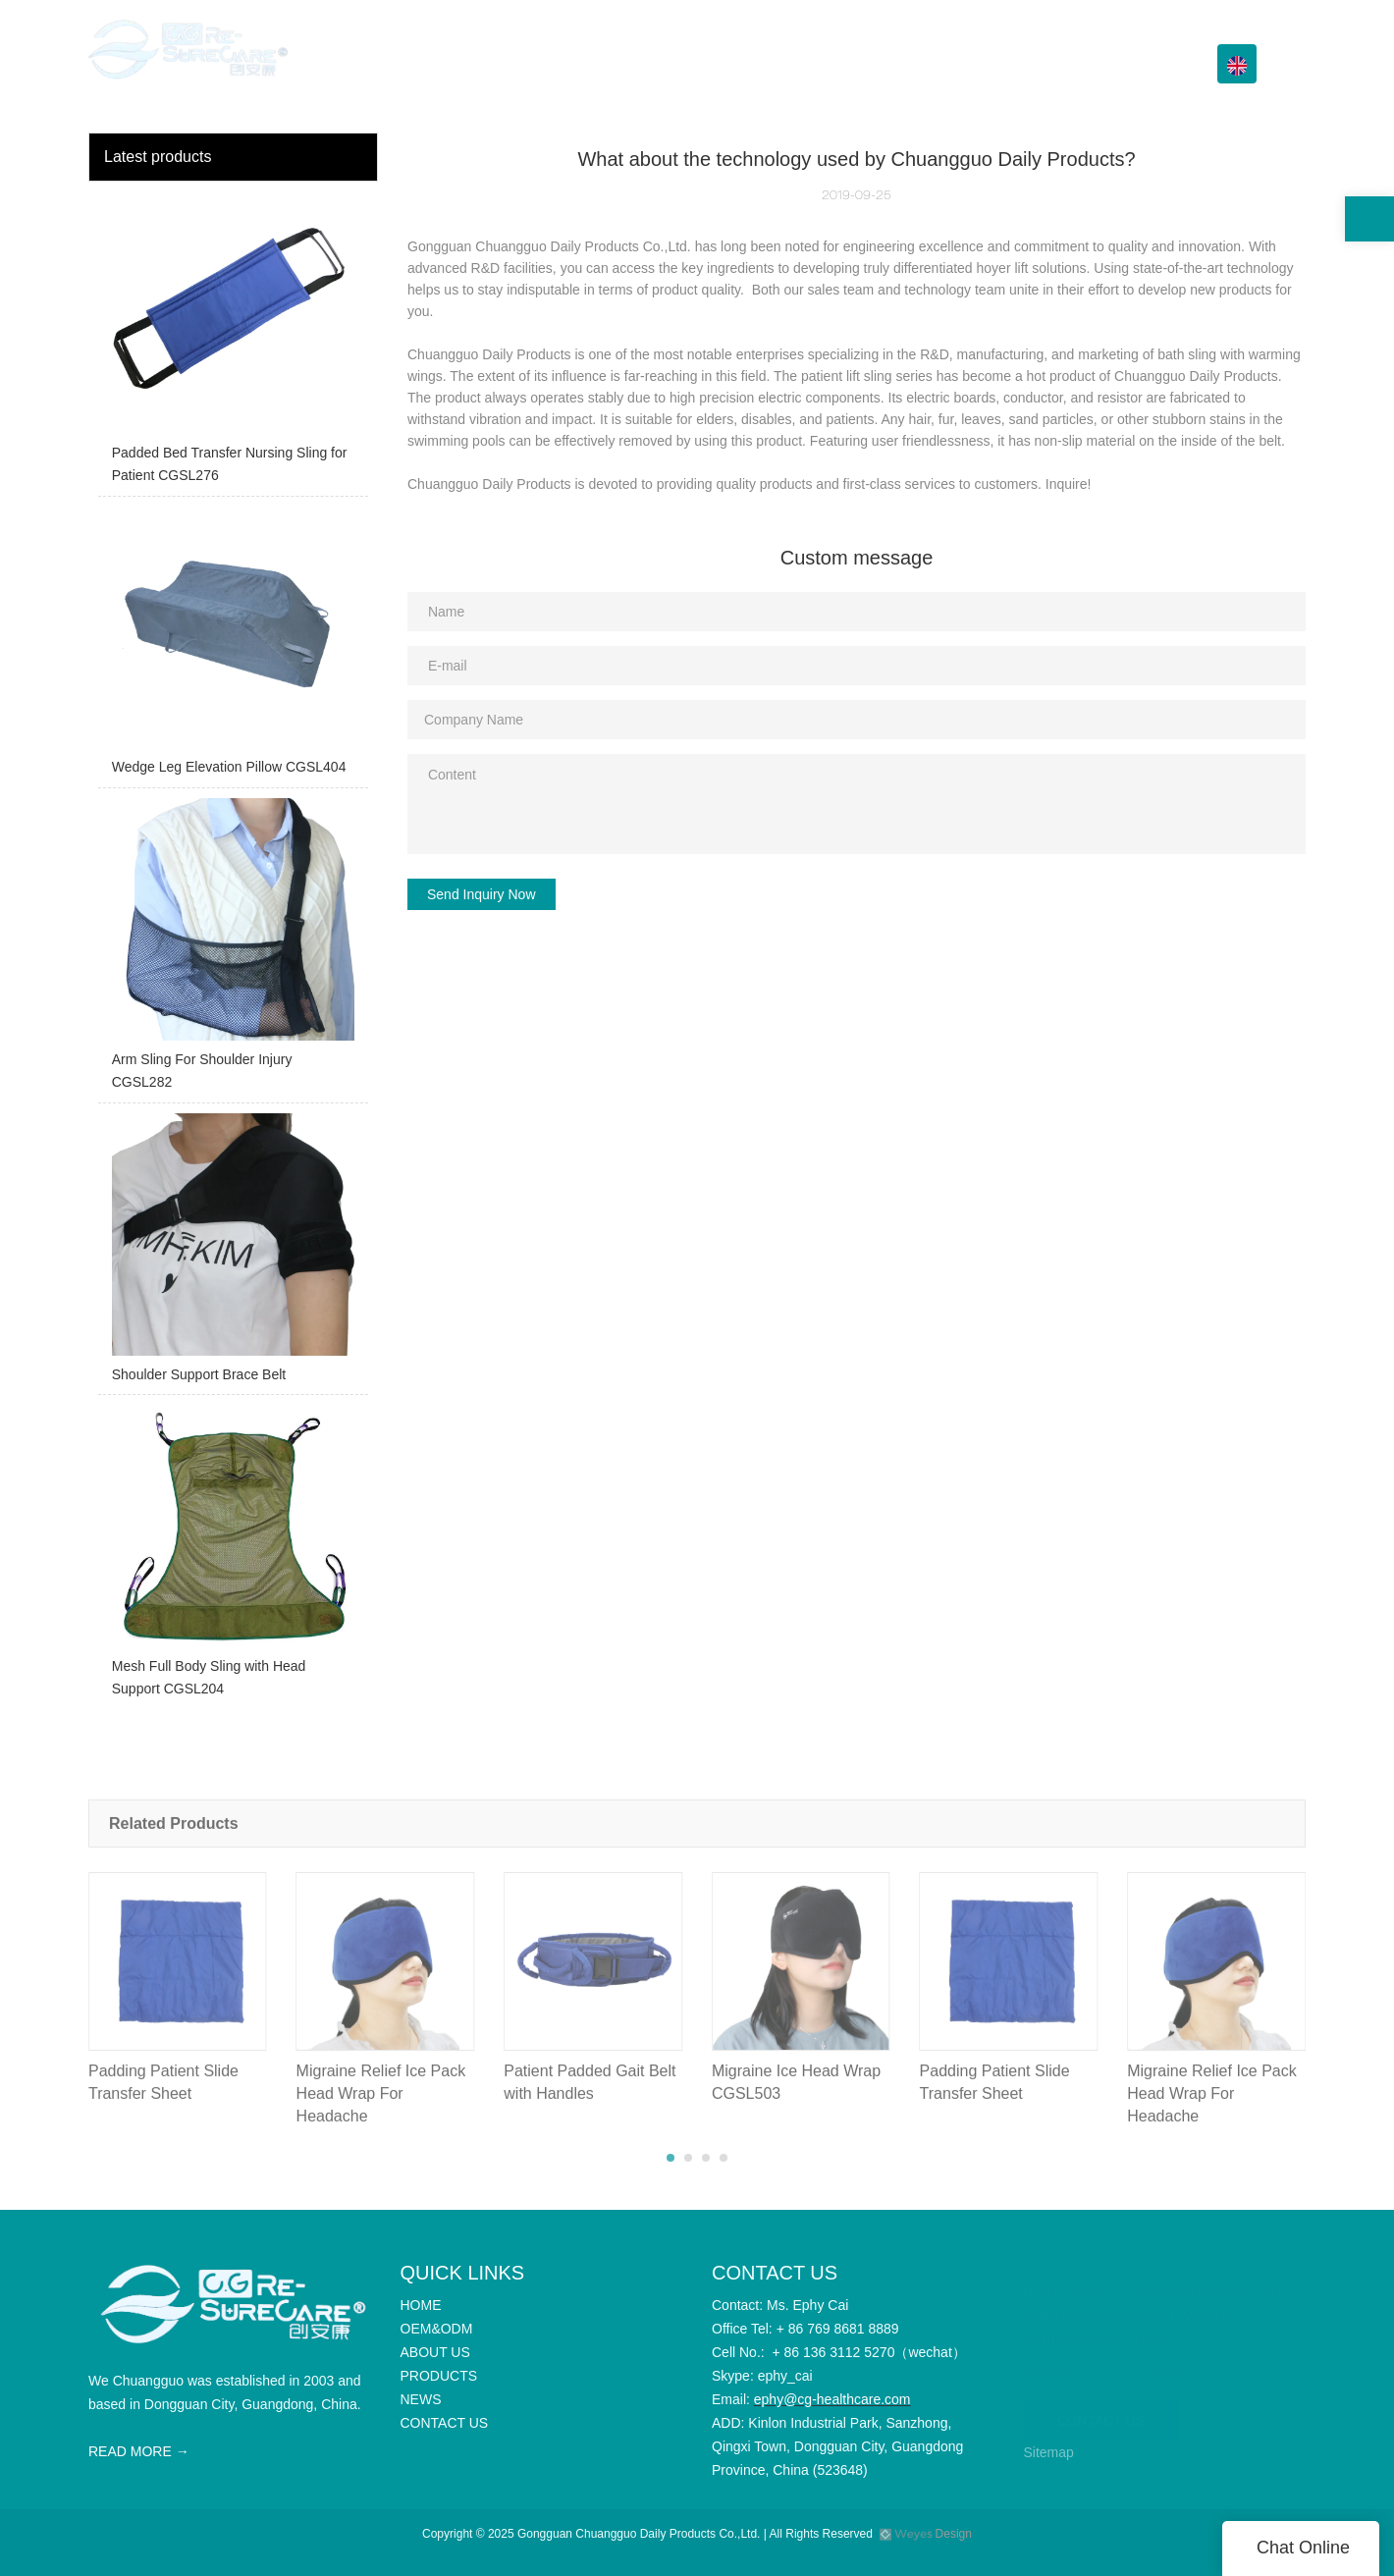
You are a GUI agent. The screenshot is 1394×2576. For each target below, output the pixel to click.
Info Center (1003, 64)
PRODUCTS (885, 64)
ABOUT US (781, 64)
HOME (592, 64)
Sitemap (1049, 2452)
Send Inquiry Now (481, 894)
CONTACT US (1128, 64)
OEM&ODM (679, 64)
